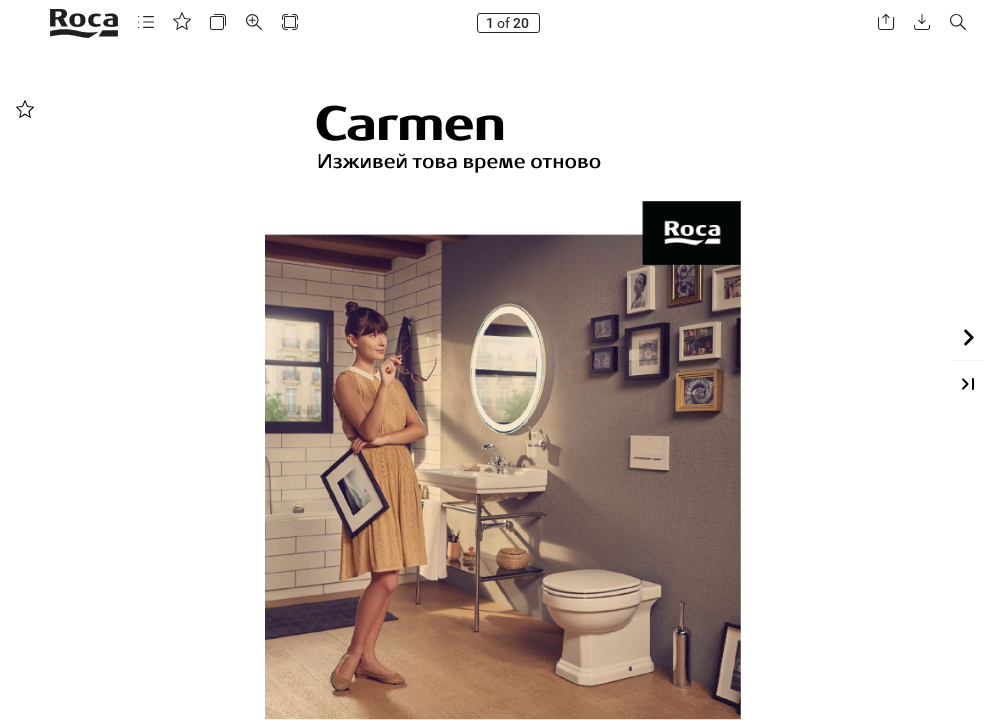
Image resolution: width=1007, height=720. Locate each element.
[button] (146, 22)
